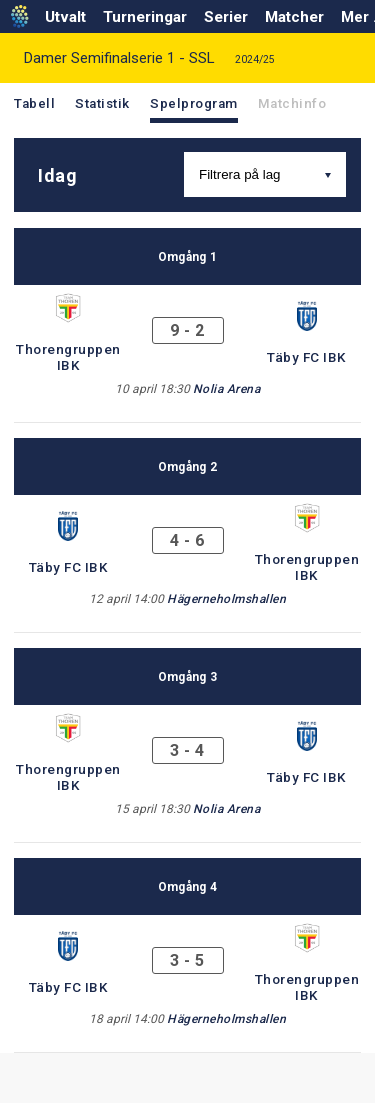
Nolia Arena (227, 389)
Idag (57, 175)
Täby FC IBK (307, 357)
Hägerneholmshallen (226, 599)
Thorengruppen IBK (68, 357)
